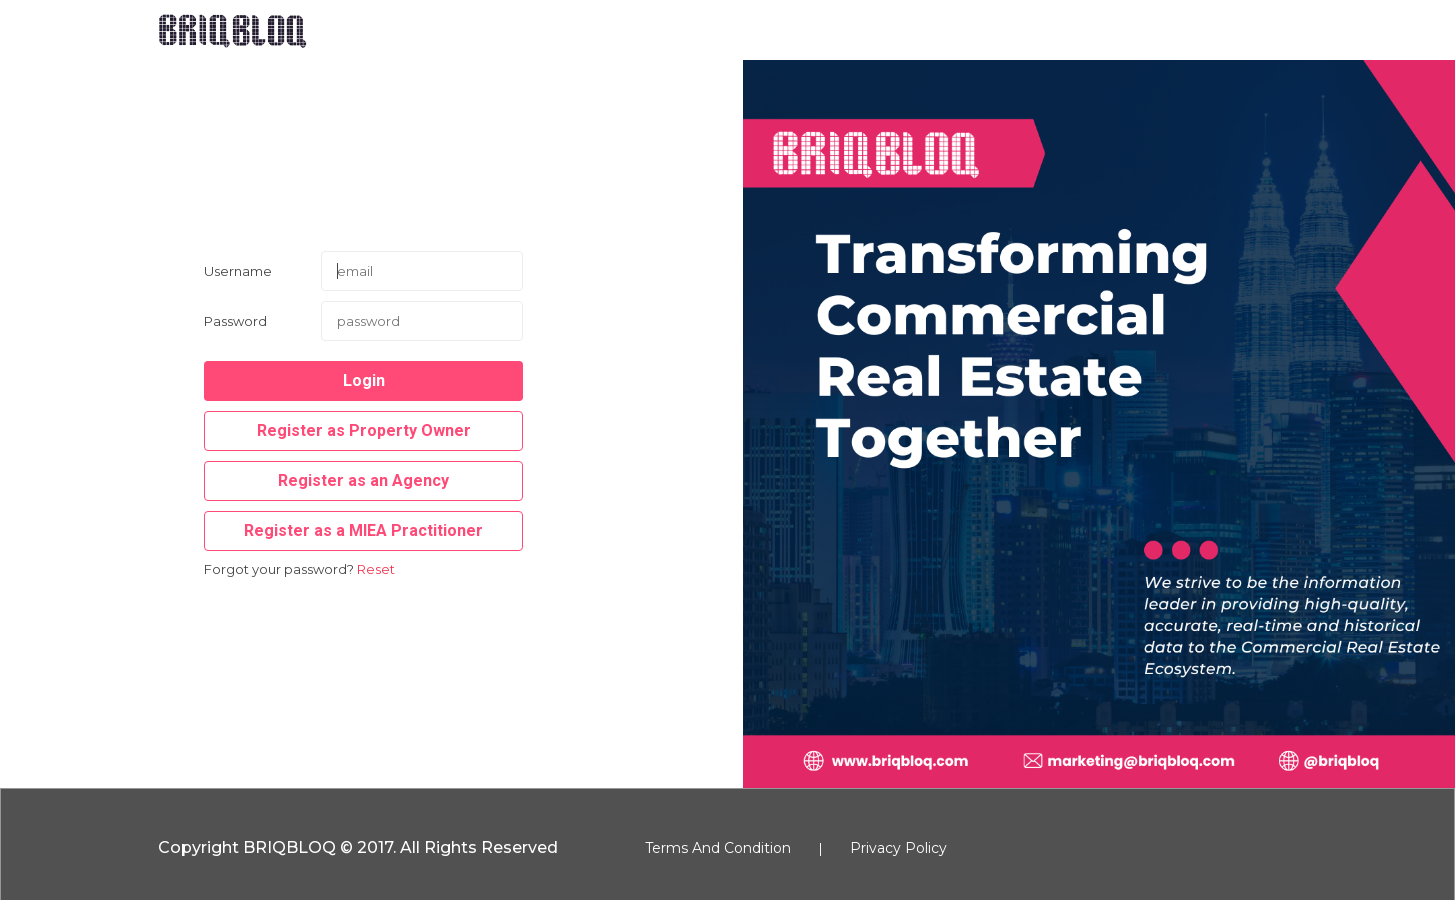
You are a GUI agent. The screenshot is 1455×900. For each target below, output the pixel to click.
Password (235, 321)
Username (238, 271)
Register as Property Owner (364, 430)
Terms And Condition (718, 848)
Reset (376, 569)
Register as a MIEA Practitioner (363, 530)
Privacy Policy (898, 848)
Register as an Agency (363, 480)
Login (364, 380)
